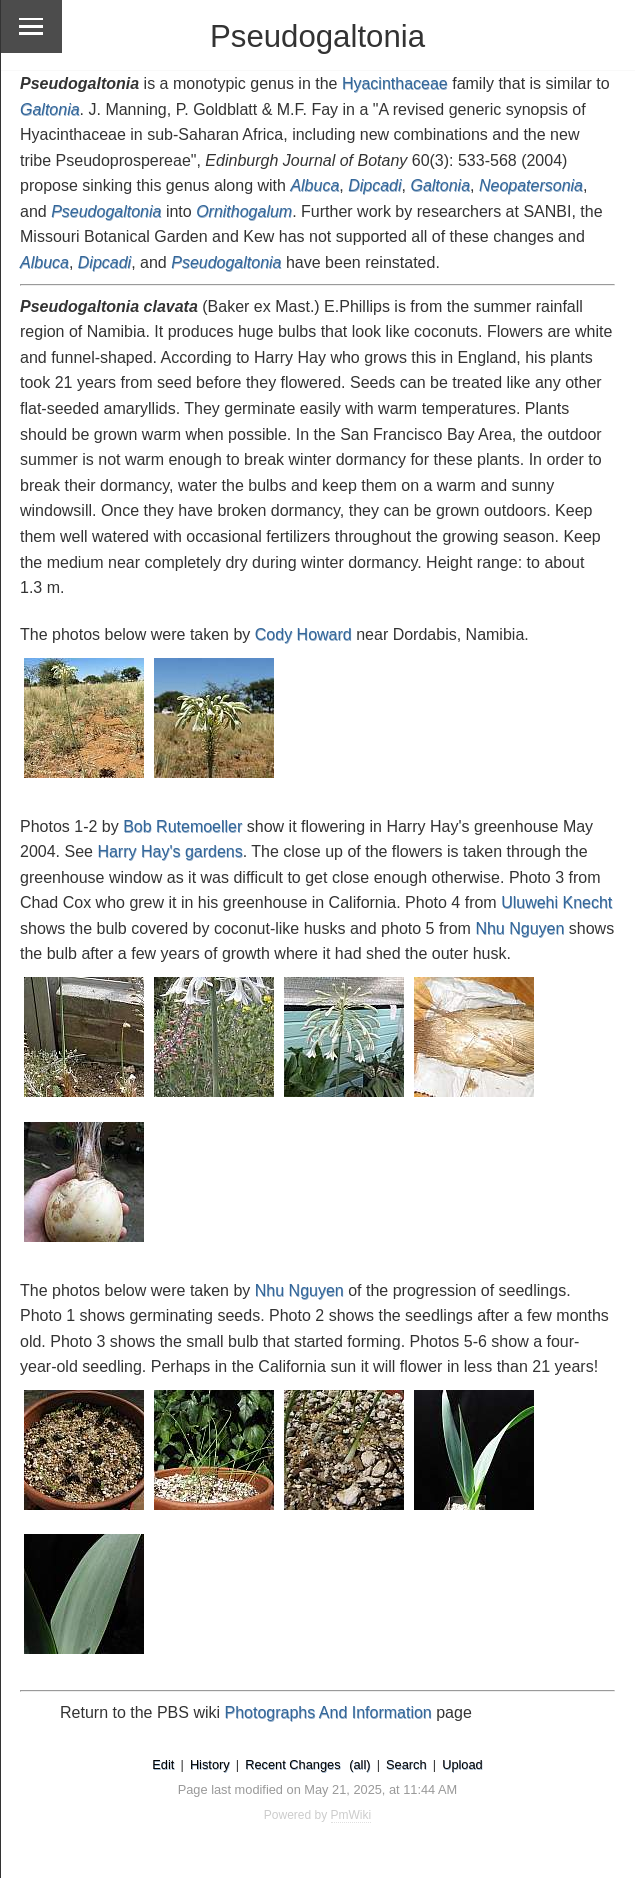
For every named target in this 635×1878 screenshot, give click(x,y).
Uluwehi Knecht (556, 902)
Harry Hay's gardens (169, 851)
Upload (462, 1764)
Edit (163, 1764)
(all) (359, 1764)
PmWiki (351, 1815)
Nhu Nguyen (519, 928)
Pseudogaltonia (226, 262)
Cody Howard (303, 634)
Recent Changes (292, 1764)
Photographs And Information (328, 1712)
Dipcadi (104, 262)
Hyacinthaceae (395, 83)
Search (406, 1764)
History (210, 1764)
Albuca (44, 262)
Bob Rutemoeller (182, 826)
